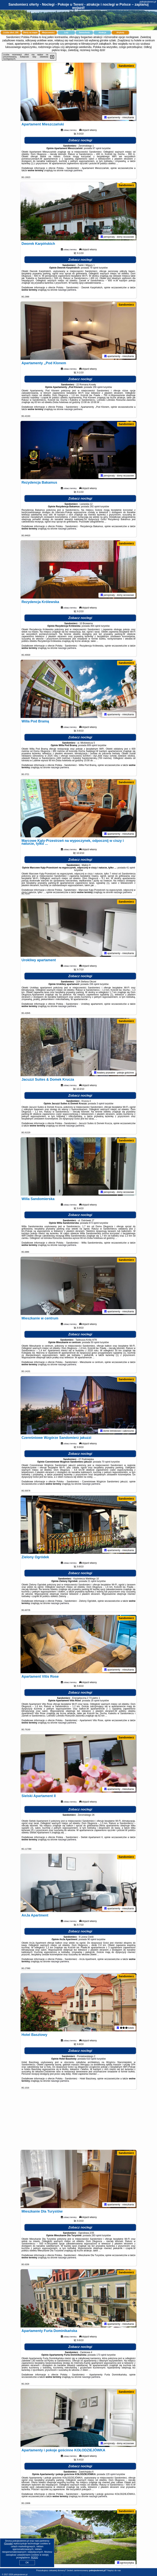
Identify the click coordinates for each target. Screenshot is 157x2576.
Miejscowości (48, 32)
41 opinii (130, 867)
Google (8, 2543)
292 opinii (95, 506)
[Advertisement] (78, 2121)
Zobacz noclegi (80, 140)
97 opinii (97, 148)
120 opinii (111, 2474)
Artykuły (120, 32)
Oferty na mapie (30, 32)
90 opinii (91, 1939)
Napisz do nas (114, 2570)
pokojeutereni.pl (148, 1)
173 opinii (101, 2355)
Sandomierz (126, 65)
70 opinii (106, 1461)
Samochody (84, 32)
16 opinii (95, 1700)
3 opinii (100, 1103)
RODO (34, 2557)
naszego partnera (73, 170)
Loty (66, 32)
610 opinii (91, 2058)
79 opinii (94, 267)
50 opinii (95, 1342)
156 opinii (98, 387)
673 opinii (94, 1223)
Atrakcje (102, 32)
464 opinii (95, 626)
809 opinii (92, 745)
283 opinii (96, 2235)
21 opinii (92, 1581)
